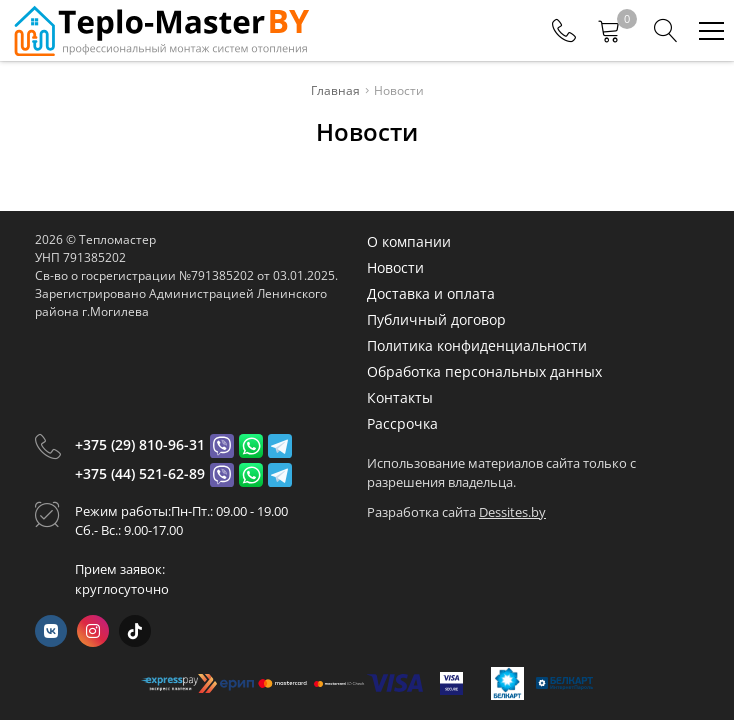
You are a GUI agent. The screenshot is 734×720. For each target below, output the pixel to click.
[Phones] (564, 31)
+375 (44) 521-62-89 (140, 473)
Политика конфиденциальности (477, 345)
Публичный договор (436, 319)
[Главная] (160, 30)
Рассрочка (402, 423)
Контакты (400, 397)
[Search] (666, 31)
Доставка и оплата (431, 293)
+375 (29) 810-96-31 (140, 444)
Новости (395, 267)
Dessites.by (512, 512)
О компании (409, 241)
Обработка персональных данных (484, 371)
